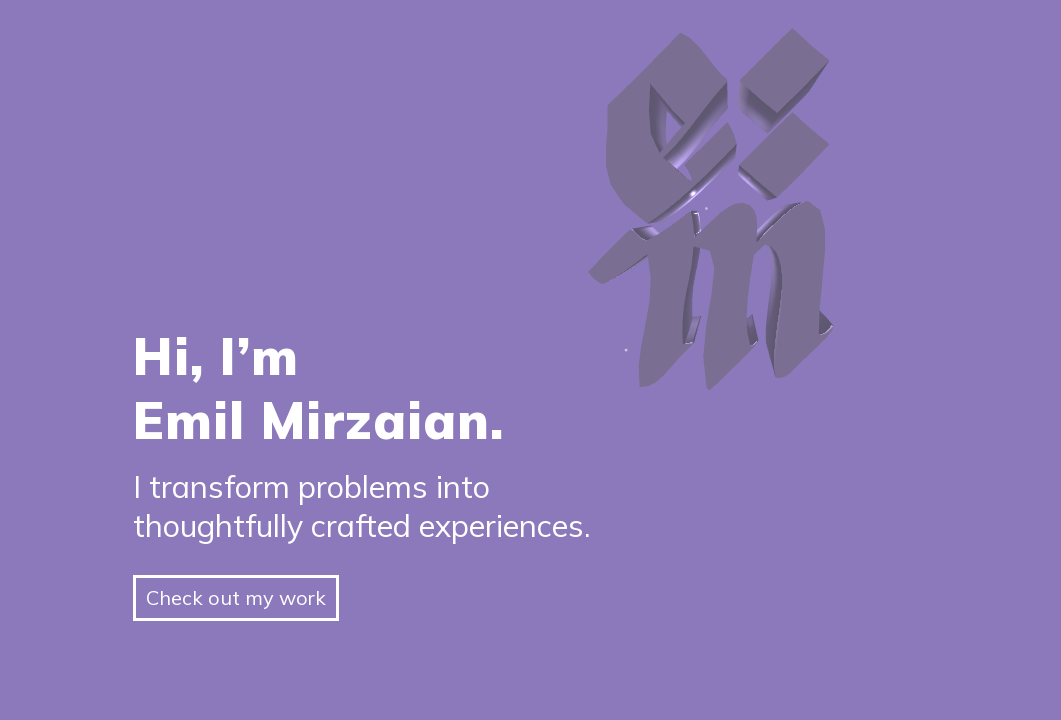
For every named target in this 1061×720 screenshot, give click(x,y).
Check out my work (236, 597)
